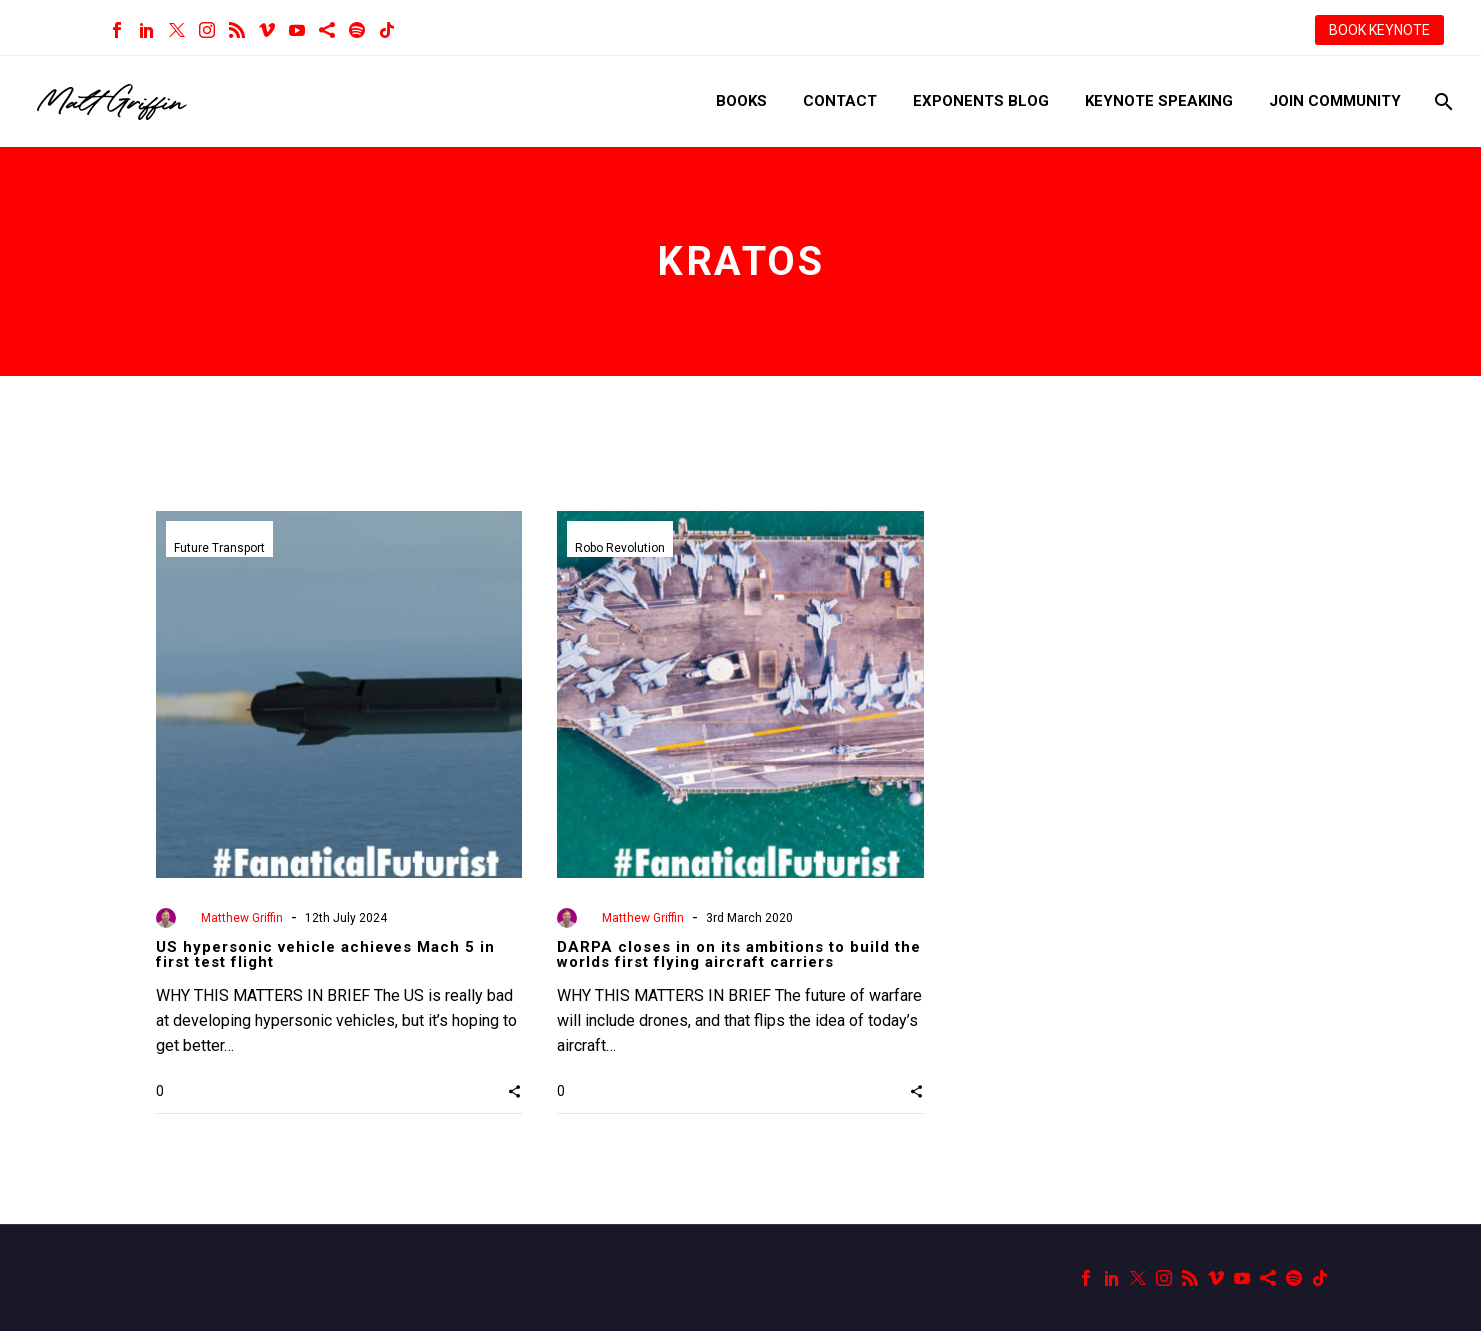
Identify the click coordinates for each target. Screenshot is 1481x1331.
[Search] (1441, 101)
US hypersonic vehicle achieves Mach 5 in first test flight (325, 954)
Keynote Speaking (1159, 101)
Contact (840, 101)
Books (741, 101)
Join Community (1335, 101)
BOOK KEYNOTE (1379, 30)
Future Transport (219, 548)
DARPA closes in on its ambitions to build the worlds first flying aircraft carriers (739, 954)
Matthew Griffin (242, 918)
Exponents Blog (981, 101)
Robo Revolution (620, 548)
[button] (514, 1091)
